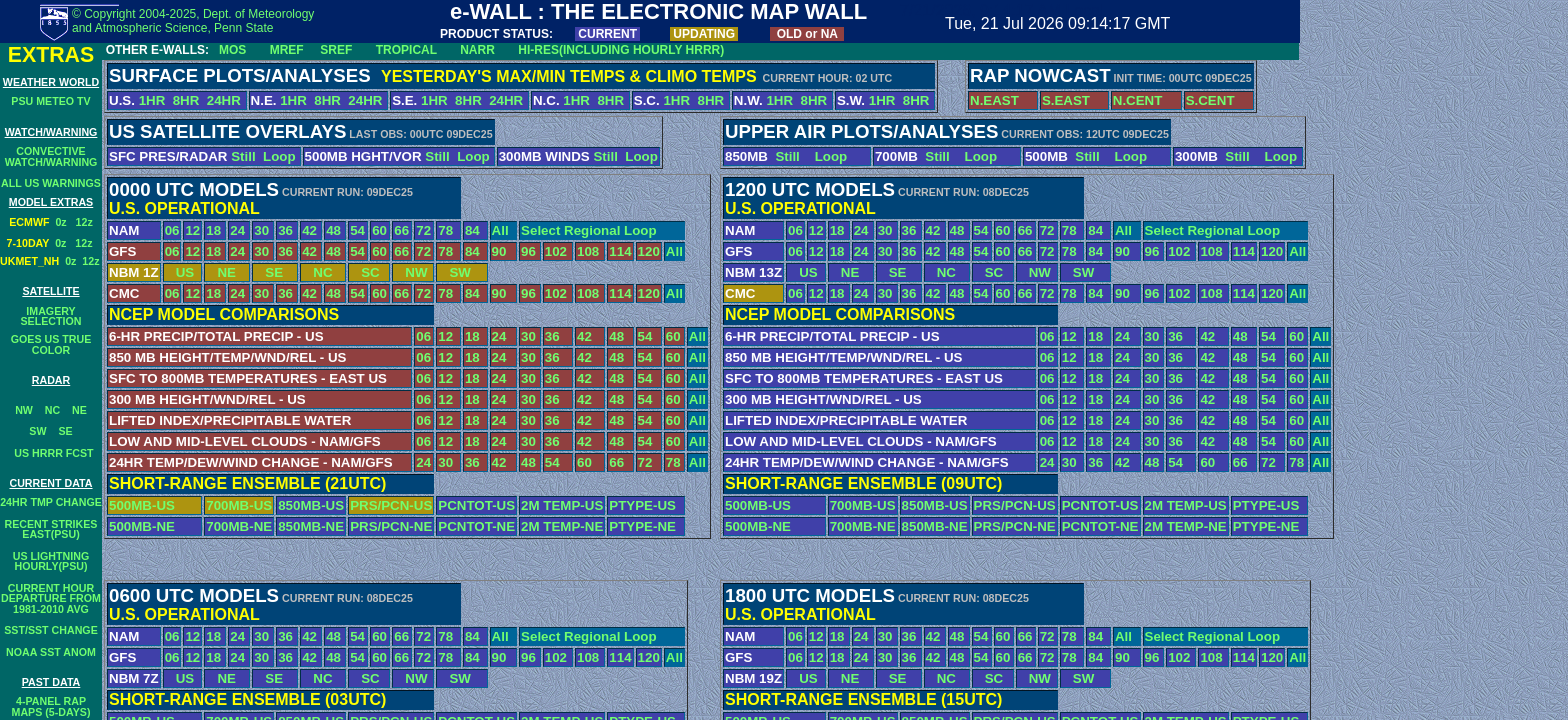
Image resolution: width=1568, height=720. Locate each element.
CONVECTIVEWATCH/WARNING (51, 156)
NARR (477, 50)
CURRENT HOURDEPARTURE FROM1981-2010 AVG (51, 598)
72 (423, 230)
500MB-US (142, 505)
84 (472, 230)
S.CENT (1210, 100)
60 (379, 230)
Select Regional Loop (589, 230)
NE (79, 410)
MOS (232, 50)
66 (401, 230)
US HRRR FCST (50, 453)
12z (84, 222)
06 (172, 230)
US (180, 272)
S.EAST (1066, 100)
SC (365, 272)
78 (445, 230)
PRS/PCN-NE (391, 526)
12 (192, 230)
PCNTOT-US (476, 505)
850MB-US (311, 505)
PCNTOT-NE (476, 526)
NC (52, 410)
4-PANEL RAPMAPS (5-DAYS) (51, 706)
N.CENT (1138, 100)
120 (649, 251)
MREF (287, 50)
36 (285, 230)
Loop (279, 156)
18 (213, 230)
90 (499, 251)
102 (556, 251)
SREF (336, 50)
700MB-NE (239, 526)
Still (243, 156)
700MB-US (239, 505)
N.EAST (994, 100)
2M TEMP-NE (562, 526)
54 (357, 230)
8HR (186, 100)
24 (237, 230)
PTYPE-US (642, 505)
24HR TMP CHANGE (51, 502)
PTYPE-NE (642, 526)
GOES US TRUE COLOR (51, 344)
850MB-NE (311, 526)
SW (37, 431)
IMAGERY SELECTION (51, 316)
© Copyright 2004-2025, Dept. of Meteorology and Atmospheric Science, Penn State (193, 21)
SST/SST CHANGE (51, 630)
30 (261, 230)
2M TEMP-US (562, 505)
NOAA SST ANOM (51, 652)
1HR (152, 100)
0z (65, 222)
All (500, 230)
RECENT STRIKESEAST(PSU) (51, 529)
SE (65, 431)
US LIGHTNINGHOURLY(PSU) (51, 561)
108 (588, 251)
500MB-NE (142, 526)
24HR (226, 100)
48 (333, 230)
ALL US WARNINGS (51, 183)
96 (528, 251)
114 (620, 251)
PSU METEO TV (50, 101)
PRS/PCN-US (391, 505)
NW (24, 410)
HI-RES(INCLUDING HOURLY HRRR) (621, 50)
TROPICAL (406, 50)
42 (309, 230)
